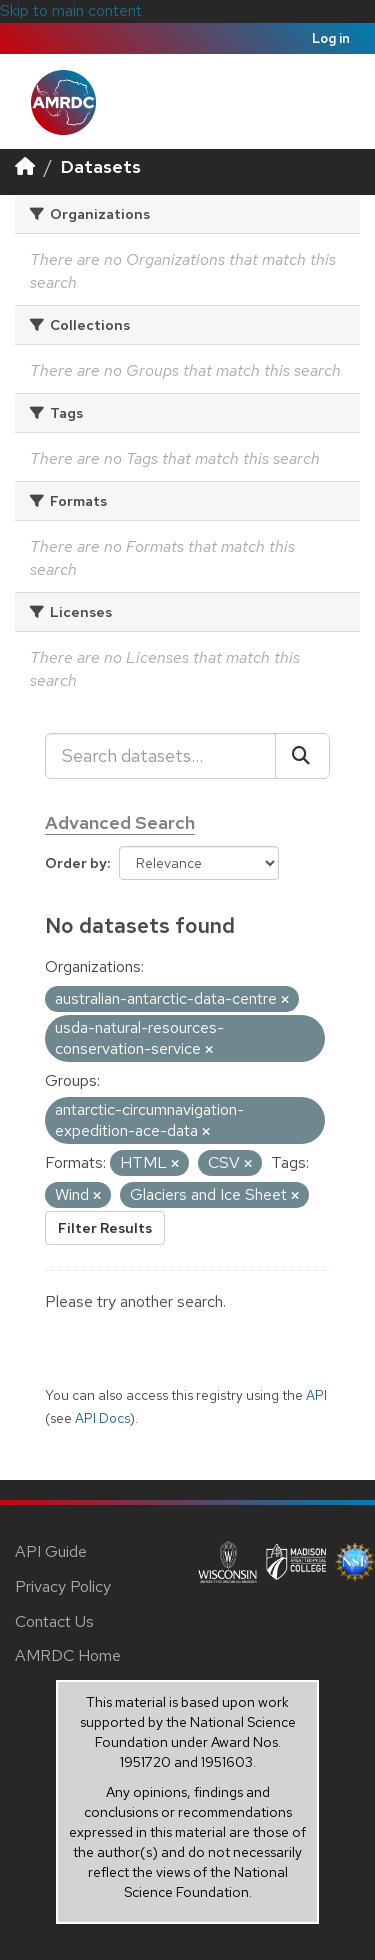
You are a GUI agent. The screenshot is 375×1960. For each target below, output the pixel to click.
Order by (76, 863)
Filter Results (105, 1228)
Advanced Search (120, 822)
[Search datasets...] (160, 756)
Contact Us (54, 1621)
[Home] (25, 166)
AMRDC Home (68, 1655)
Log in (331, 38)
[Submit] (302, 756)
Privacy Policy (63, 1586)
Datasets (101, 166)
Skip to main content (71, 10)
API (316, 1395)
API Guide (51, 1551)
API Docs (102, 1418)
